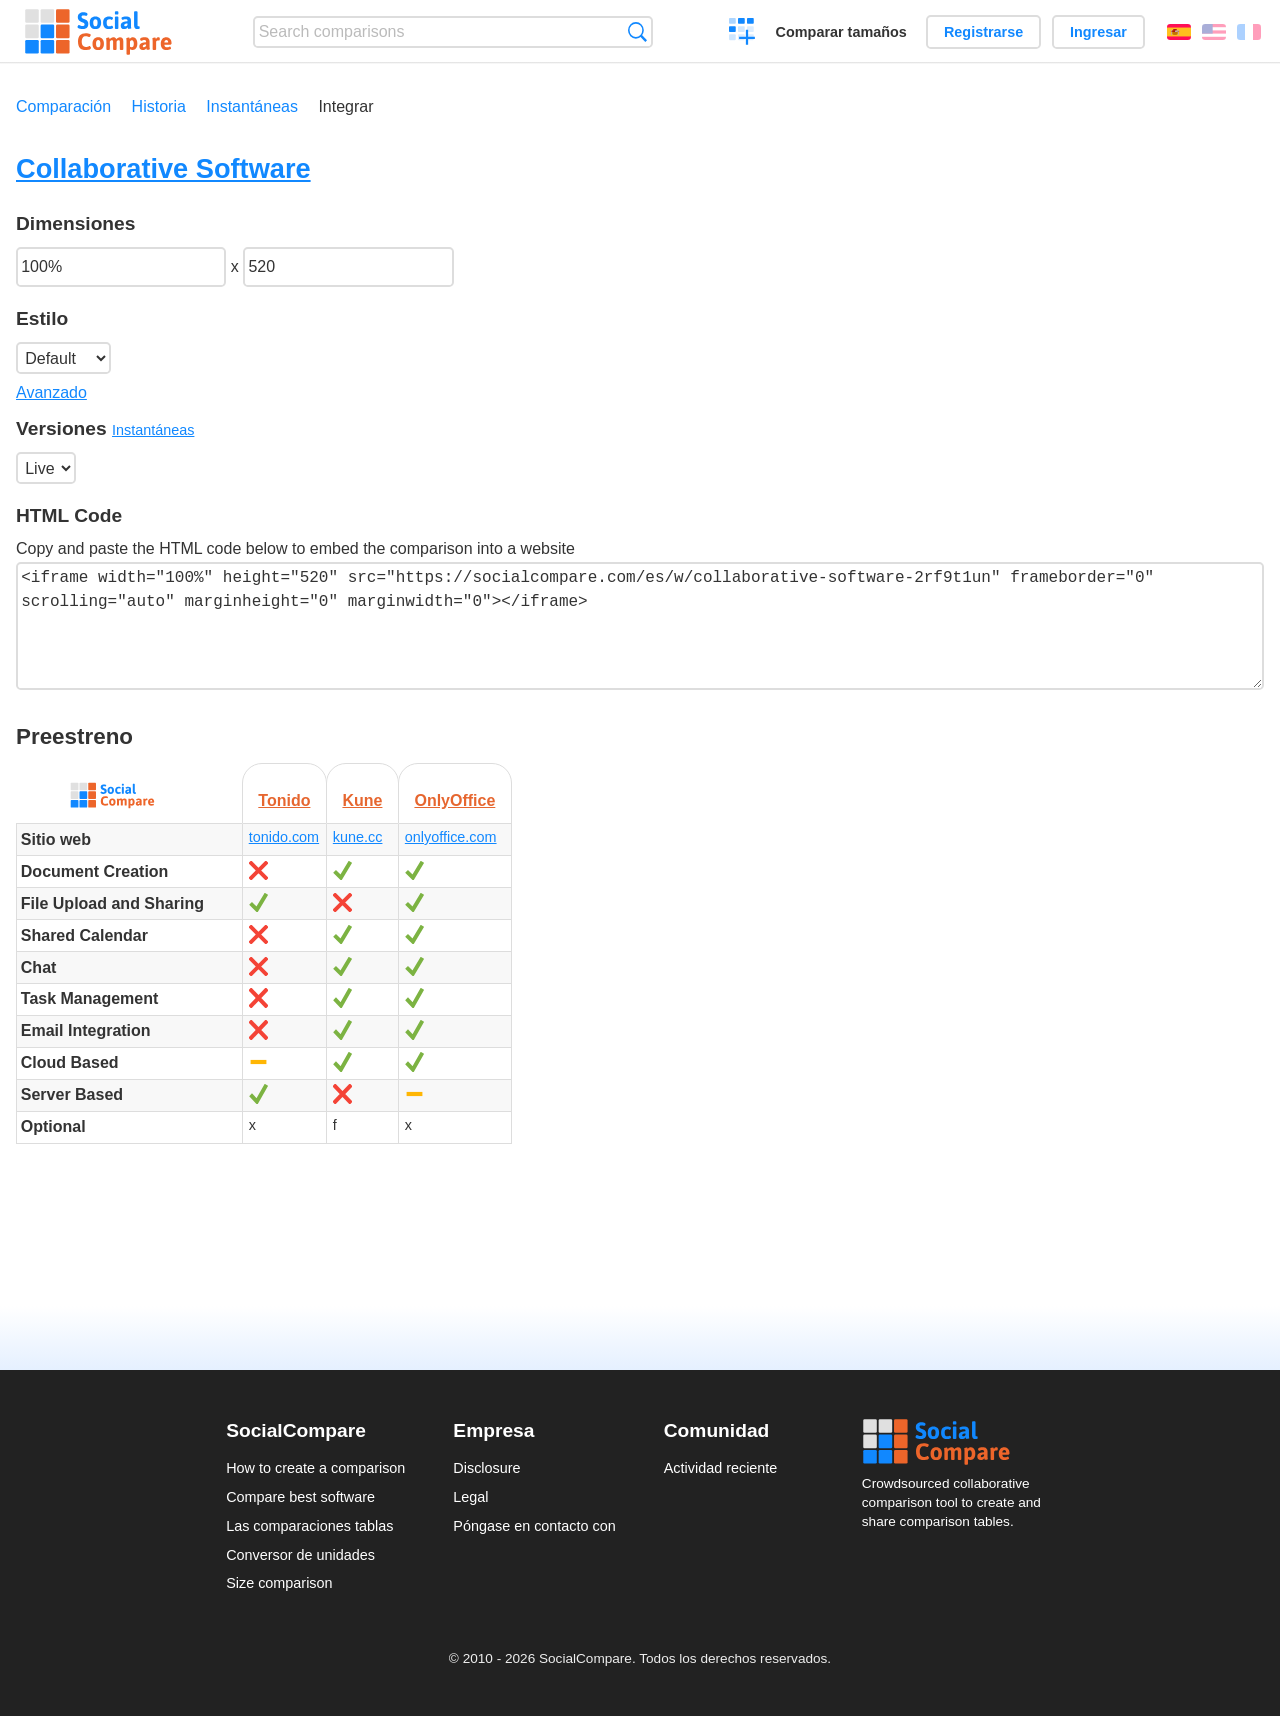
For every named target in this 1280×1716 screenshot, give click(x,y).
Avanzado (51, 392)
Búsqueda (637, 31)
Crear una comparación (742, 34)
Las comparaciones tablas (309, 1526)
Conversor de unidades (300, 1555)
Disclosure (486, 1468)
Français (1249, 32)
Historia (159, 106)
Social (958, 1442)
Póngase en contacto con (534, 1526)
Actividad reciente (721, 1468)
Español (1179, 32)
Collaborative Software (163, 168)
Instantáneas (252, 106)
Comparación (63, 106)
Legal (470, 1497)
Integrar (345, 106)
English (1214, 32)
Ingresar (1098, 32)
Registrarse (983, 32)
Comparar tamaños (841, 32)
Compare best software (300, 1497)
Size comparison (279, 1583)
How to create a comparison (315, 1468)
